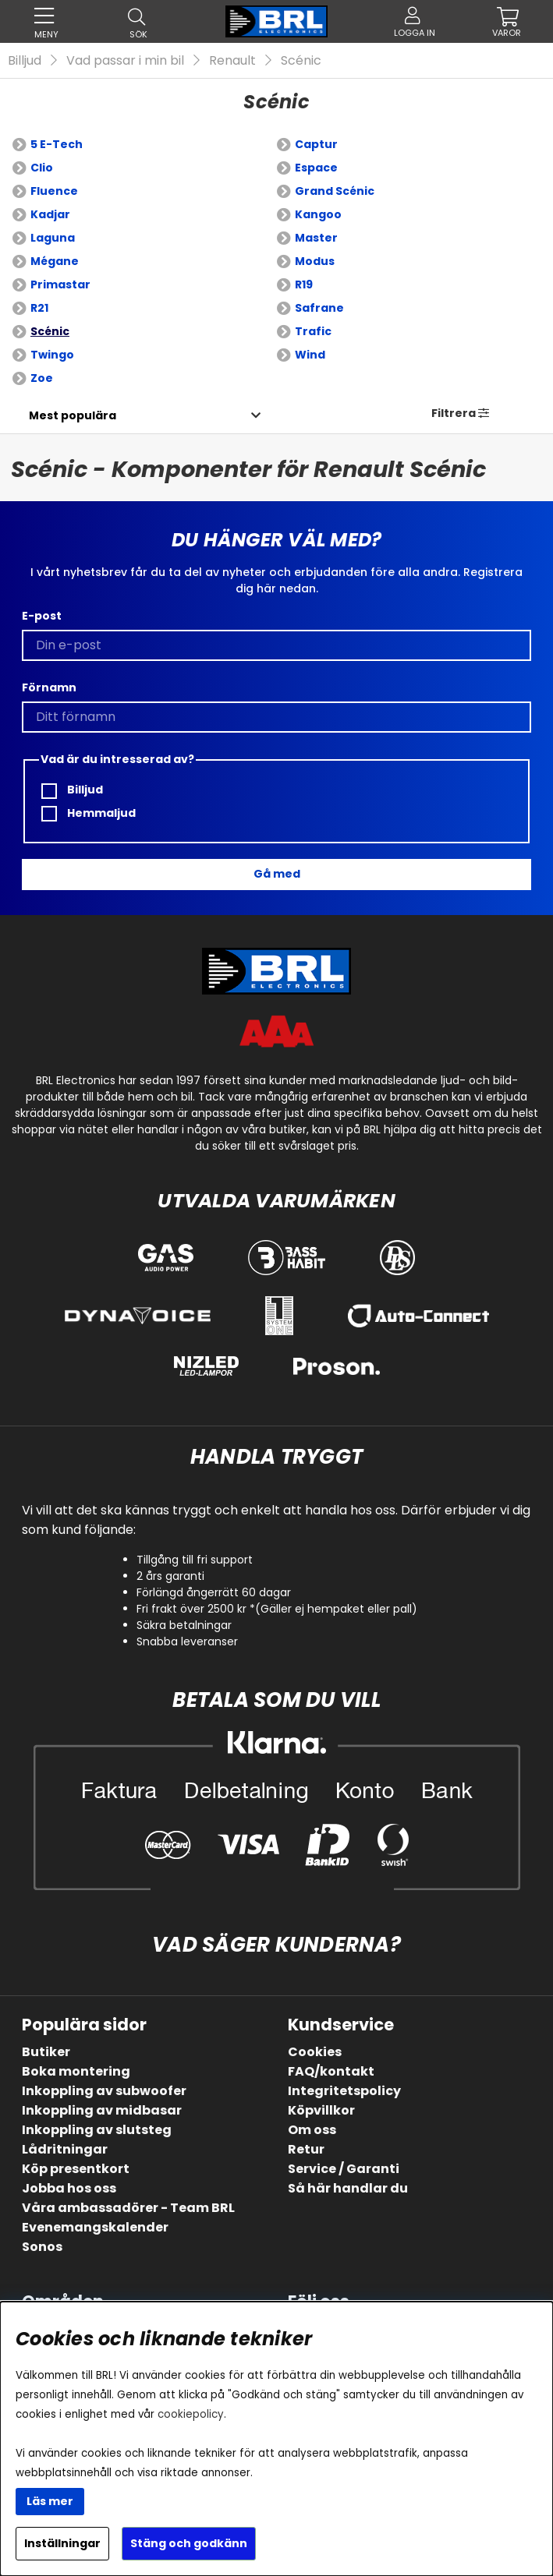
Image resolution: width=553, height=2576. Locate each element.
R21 (39, 308)
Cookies (315, 2052)
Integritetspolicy (344, 2091)
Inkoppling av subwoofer (104, 2091)
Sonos (42, 2247)
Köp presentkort (75, 2169)
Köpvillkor (321, 2110)
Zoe (41, 378)
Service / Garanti (343, 2169)
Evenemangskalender (95, 2227)
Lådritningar (65, 2149)
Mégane (54, 261)
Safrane (319, 308)
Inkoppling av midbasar (102, 2110)
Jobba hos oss (69, 2188)
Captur (316, 144)
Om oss (312, 2130)
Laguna (52, 238)
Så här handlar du (348, 2188)
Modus (315, 261)
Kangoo (318, 214)
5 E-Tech (56, 144)
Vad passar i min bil (125, 60)
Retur (306, 2149)
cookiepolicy (191, 2414)
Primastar (60, 284)
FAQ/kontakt (331, 2071)
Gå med (276, 874)
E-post (42, 616)
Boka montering (76, 2071)
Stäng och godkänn (188, 2543)
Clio (41, 167)
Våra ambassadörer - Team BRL (128, 2208)
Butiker (46, 2052)
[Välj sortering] (72, 415)
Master (316, 238)
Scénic (301, 60)
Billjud (24, 60)
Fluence (54, 191)
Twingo (52, 354)
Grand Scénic (334, 191)
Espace (316, 167)
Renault (232, 60)
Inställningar (62, 2543)
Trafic (313, 331)
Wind (310, 354)
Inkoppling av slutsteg (97, 2130)
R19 (304, 284)
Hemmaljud (88, 813)
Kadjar (50, 214)
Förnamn (49, 687)
